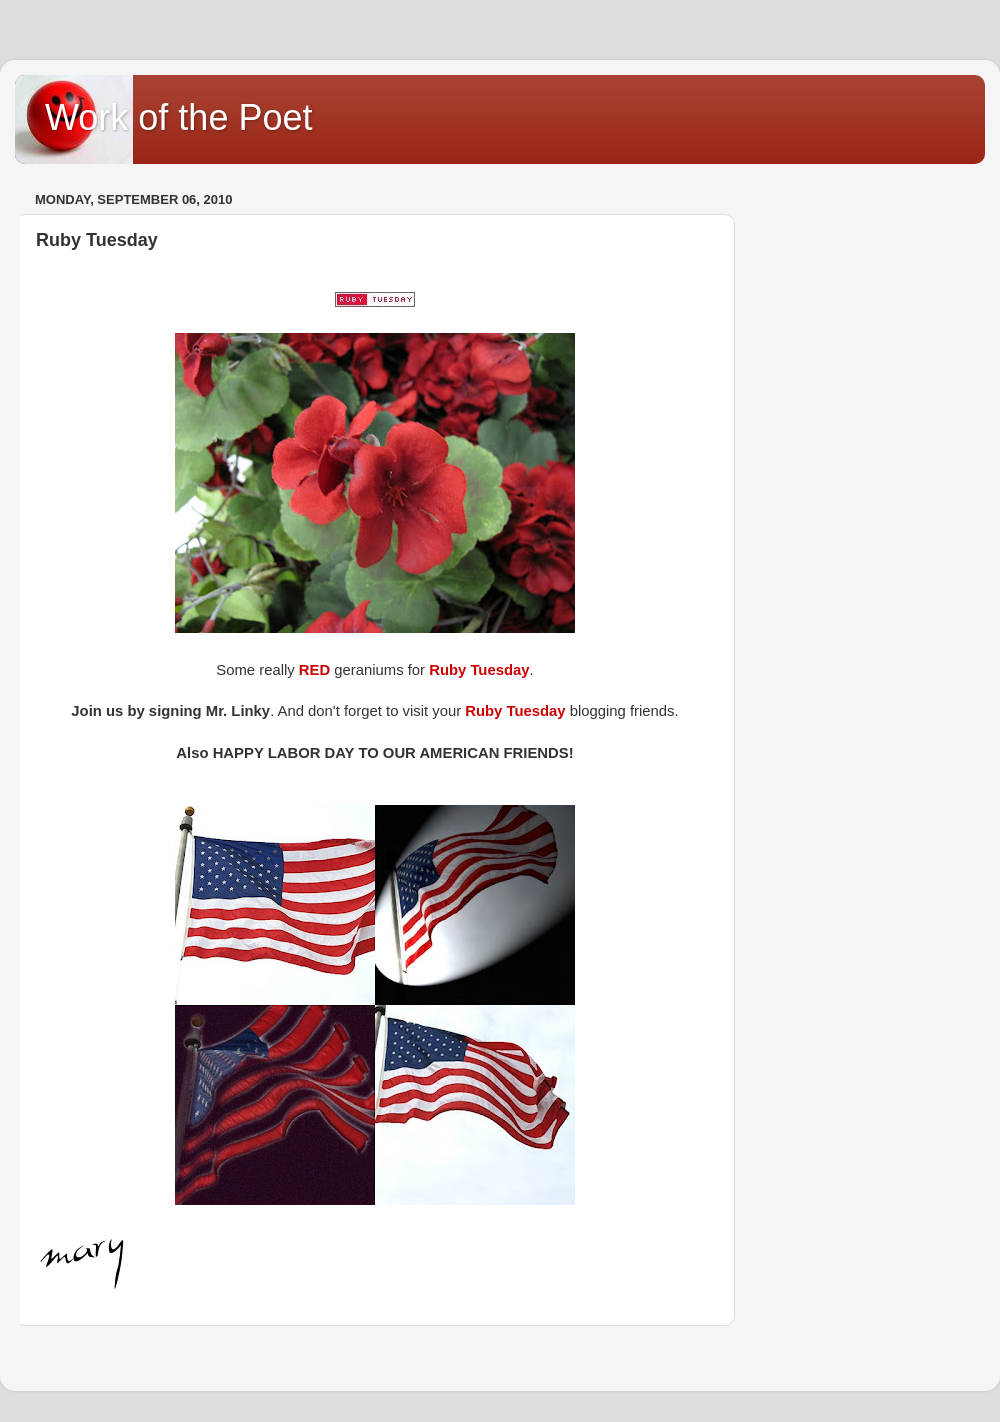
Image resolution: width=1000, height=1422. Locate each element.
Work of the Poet (178, 117)
